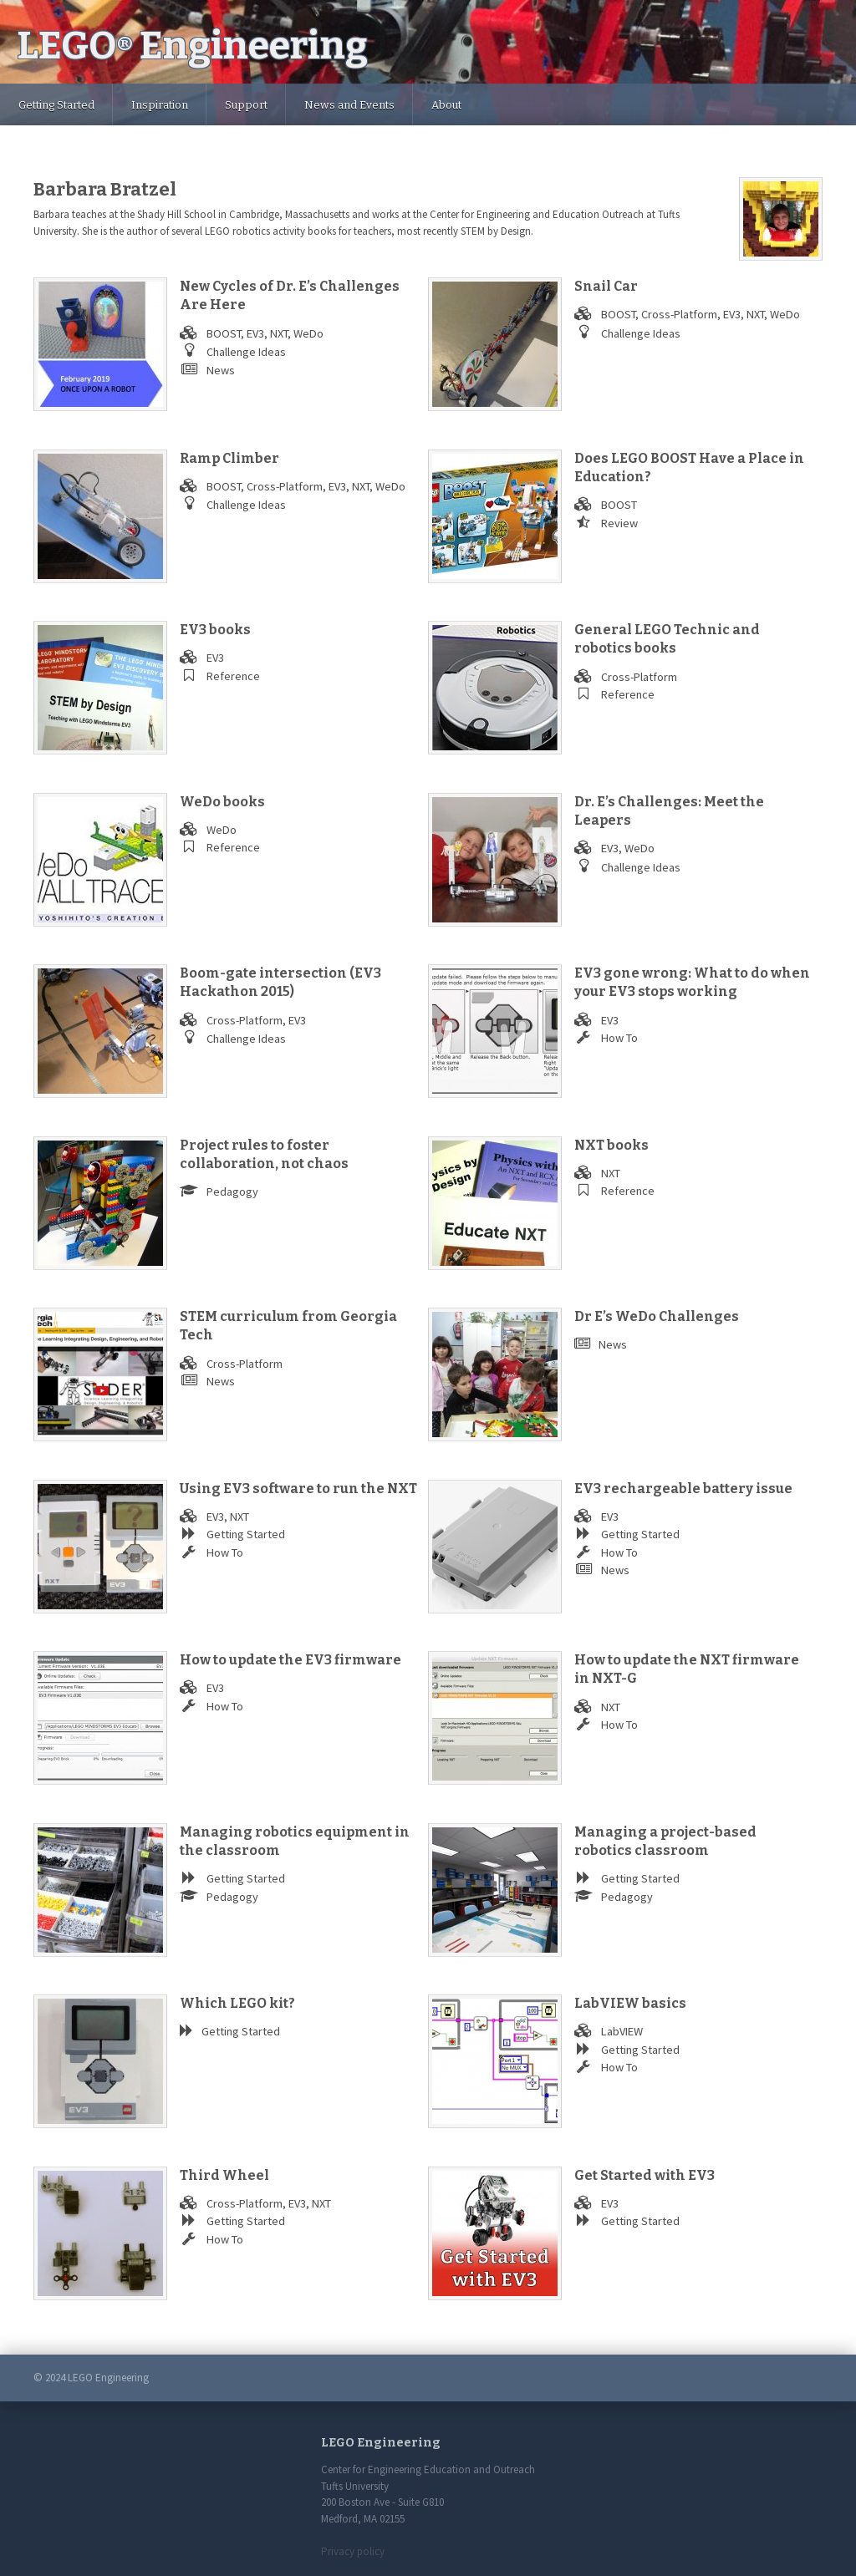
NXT (279, 333)
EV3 (255, 333)
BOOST (223, 333)
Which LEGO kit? (237, 2003)
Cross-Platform (679, 314)
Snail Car (606, 286)
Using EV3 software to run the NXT (298, 1488)
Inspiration (159, 105)
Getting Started (56, 105)
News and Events (349, 105)
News (220, 370)
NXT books (611, 1145)
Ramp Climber (229, 458)
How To (619, 1037)
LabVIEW (622, 2031)
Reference (233, 675)
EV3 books (215, 630)
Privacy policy (353, 2551)
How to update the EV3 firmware (290, 1660)
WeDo (308, 333)
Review (619, 523)
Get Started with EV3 (644, 2175)
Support (246, 105)
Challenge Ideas (246, 351)
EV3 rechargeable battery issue (683, 1488)
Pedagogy (232, 1191)
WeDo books (222, 802)
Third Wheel (224, 2175)
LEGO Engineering (192, 46)
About (446, 105)
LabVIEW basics (630, 2003)
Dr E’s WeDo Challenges (656, 1316)
